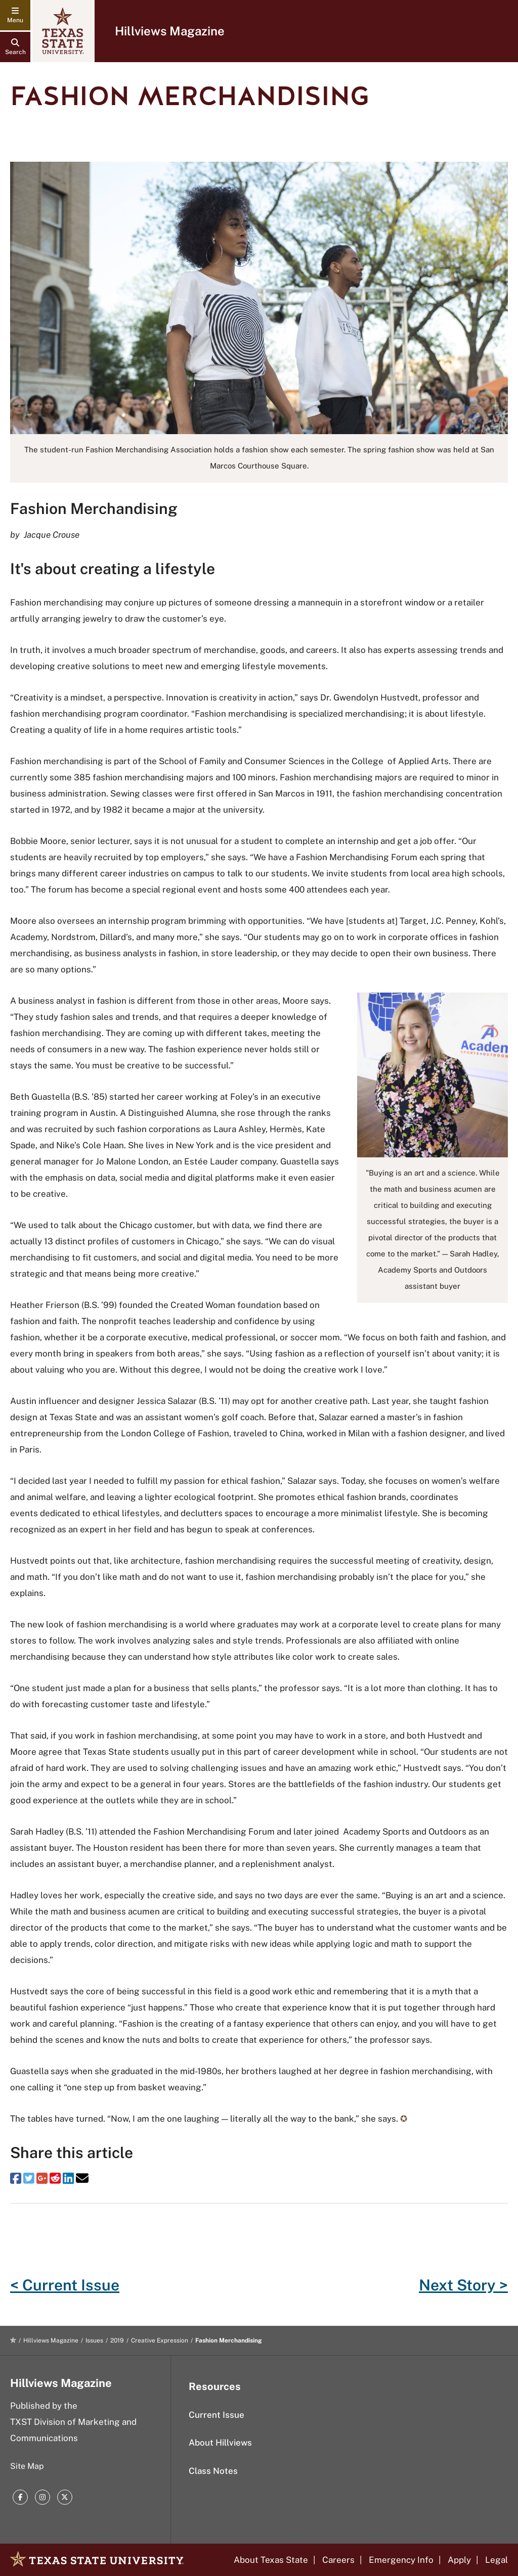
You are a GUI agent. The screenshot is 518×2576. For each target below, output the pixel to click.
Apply (459, 2560)
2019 (117, 2340)
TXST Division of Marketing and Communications (73, 2430)
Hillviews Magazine (170, 31)
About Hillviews (220, 2443)
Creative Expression (159, 2340)
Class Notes (213, 2471)
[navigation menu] (15, 15)
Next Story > (463, 2285)
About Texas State (271, 2560)
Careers (338, 2560)
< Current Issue (64, 2285)
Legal (496, 2560)
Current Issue (216, 2415)
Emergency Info (401, 2560)
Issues (94, 2340)
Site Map (27, 2466)
